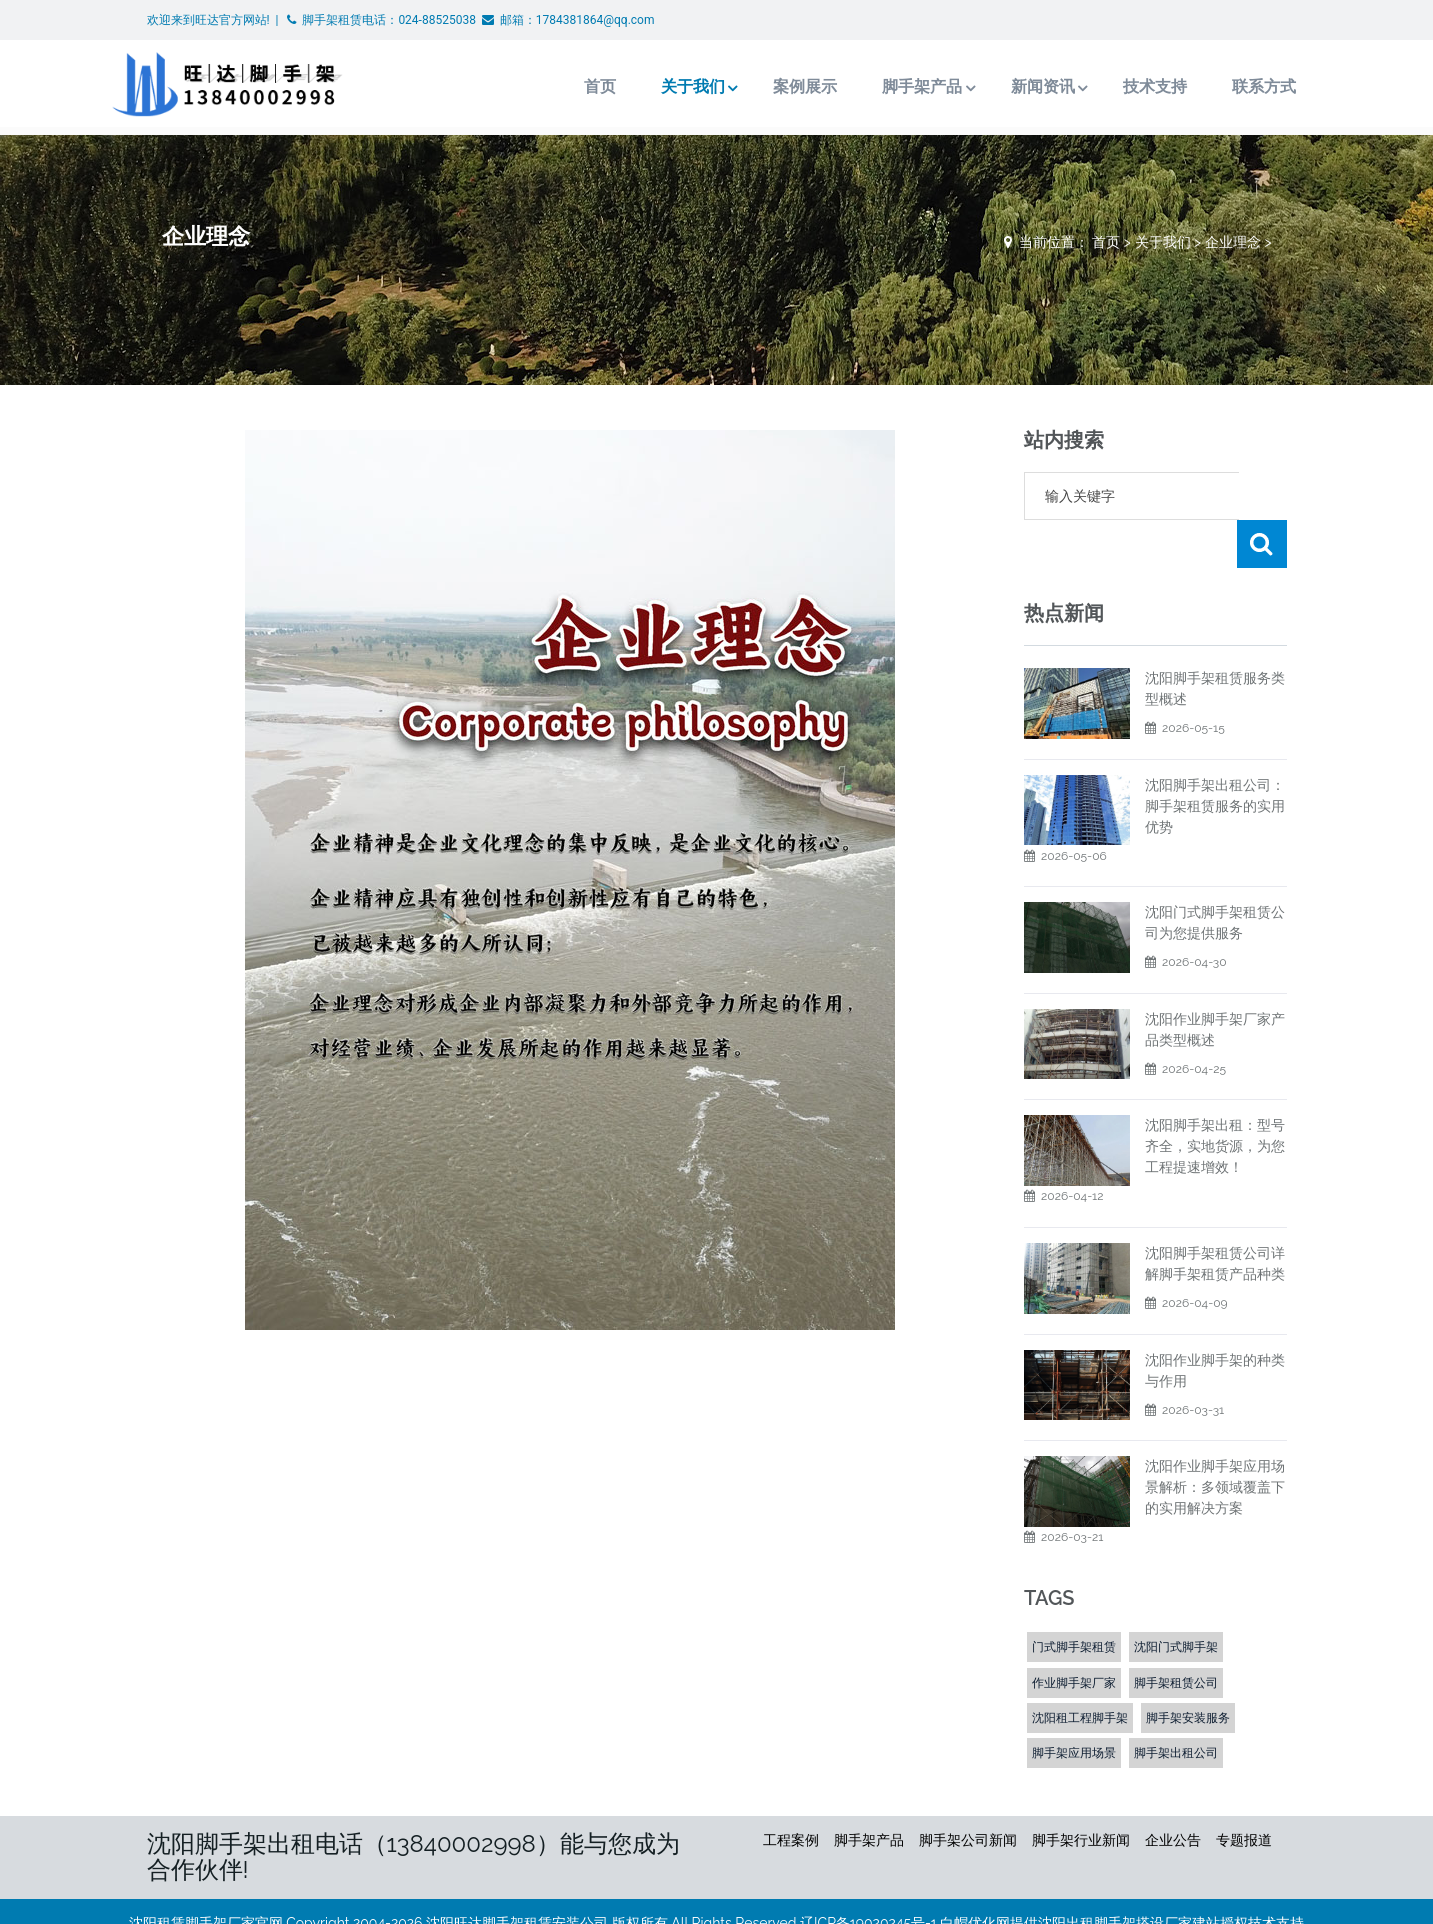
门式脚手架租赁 (1074, 1599)
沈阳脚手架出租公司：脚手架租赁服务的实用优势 (1215, 758)
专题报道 (1244, 1792)
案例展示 (763, 86)
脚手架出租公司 (1176, 1705)
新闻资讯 (1002, 86)
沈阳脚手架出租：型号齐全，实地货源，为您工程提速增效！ (1215, 1098)
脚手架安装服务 (1188, 1670)
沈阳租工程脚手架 (1080, 1670)
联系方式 (1225, 86)
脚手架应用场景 (1074, 1705)
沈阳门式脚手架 (1176, 1599)
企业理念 (1233, 242)
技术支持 (1116, 86)
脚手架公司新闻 (968, 1792)
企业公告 (1173, 1792)
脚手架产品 (880, 86)
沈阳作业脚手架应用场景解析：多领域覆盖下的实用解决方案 (1215, 1439)
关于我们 (649, 86)
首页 (556, 86)
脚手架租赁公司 (1176, 1635)
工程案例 (791, 1792)
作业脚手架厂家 (1074, 1635)
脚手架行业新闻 (1081, 1792)
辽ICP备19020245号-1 (868, 1875)
